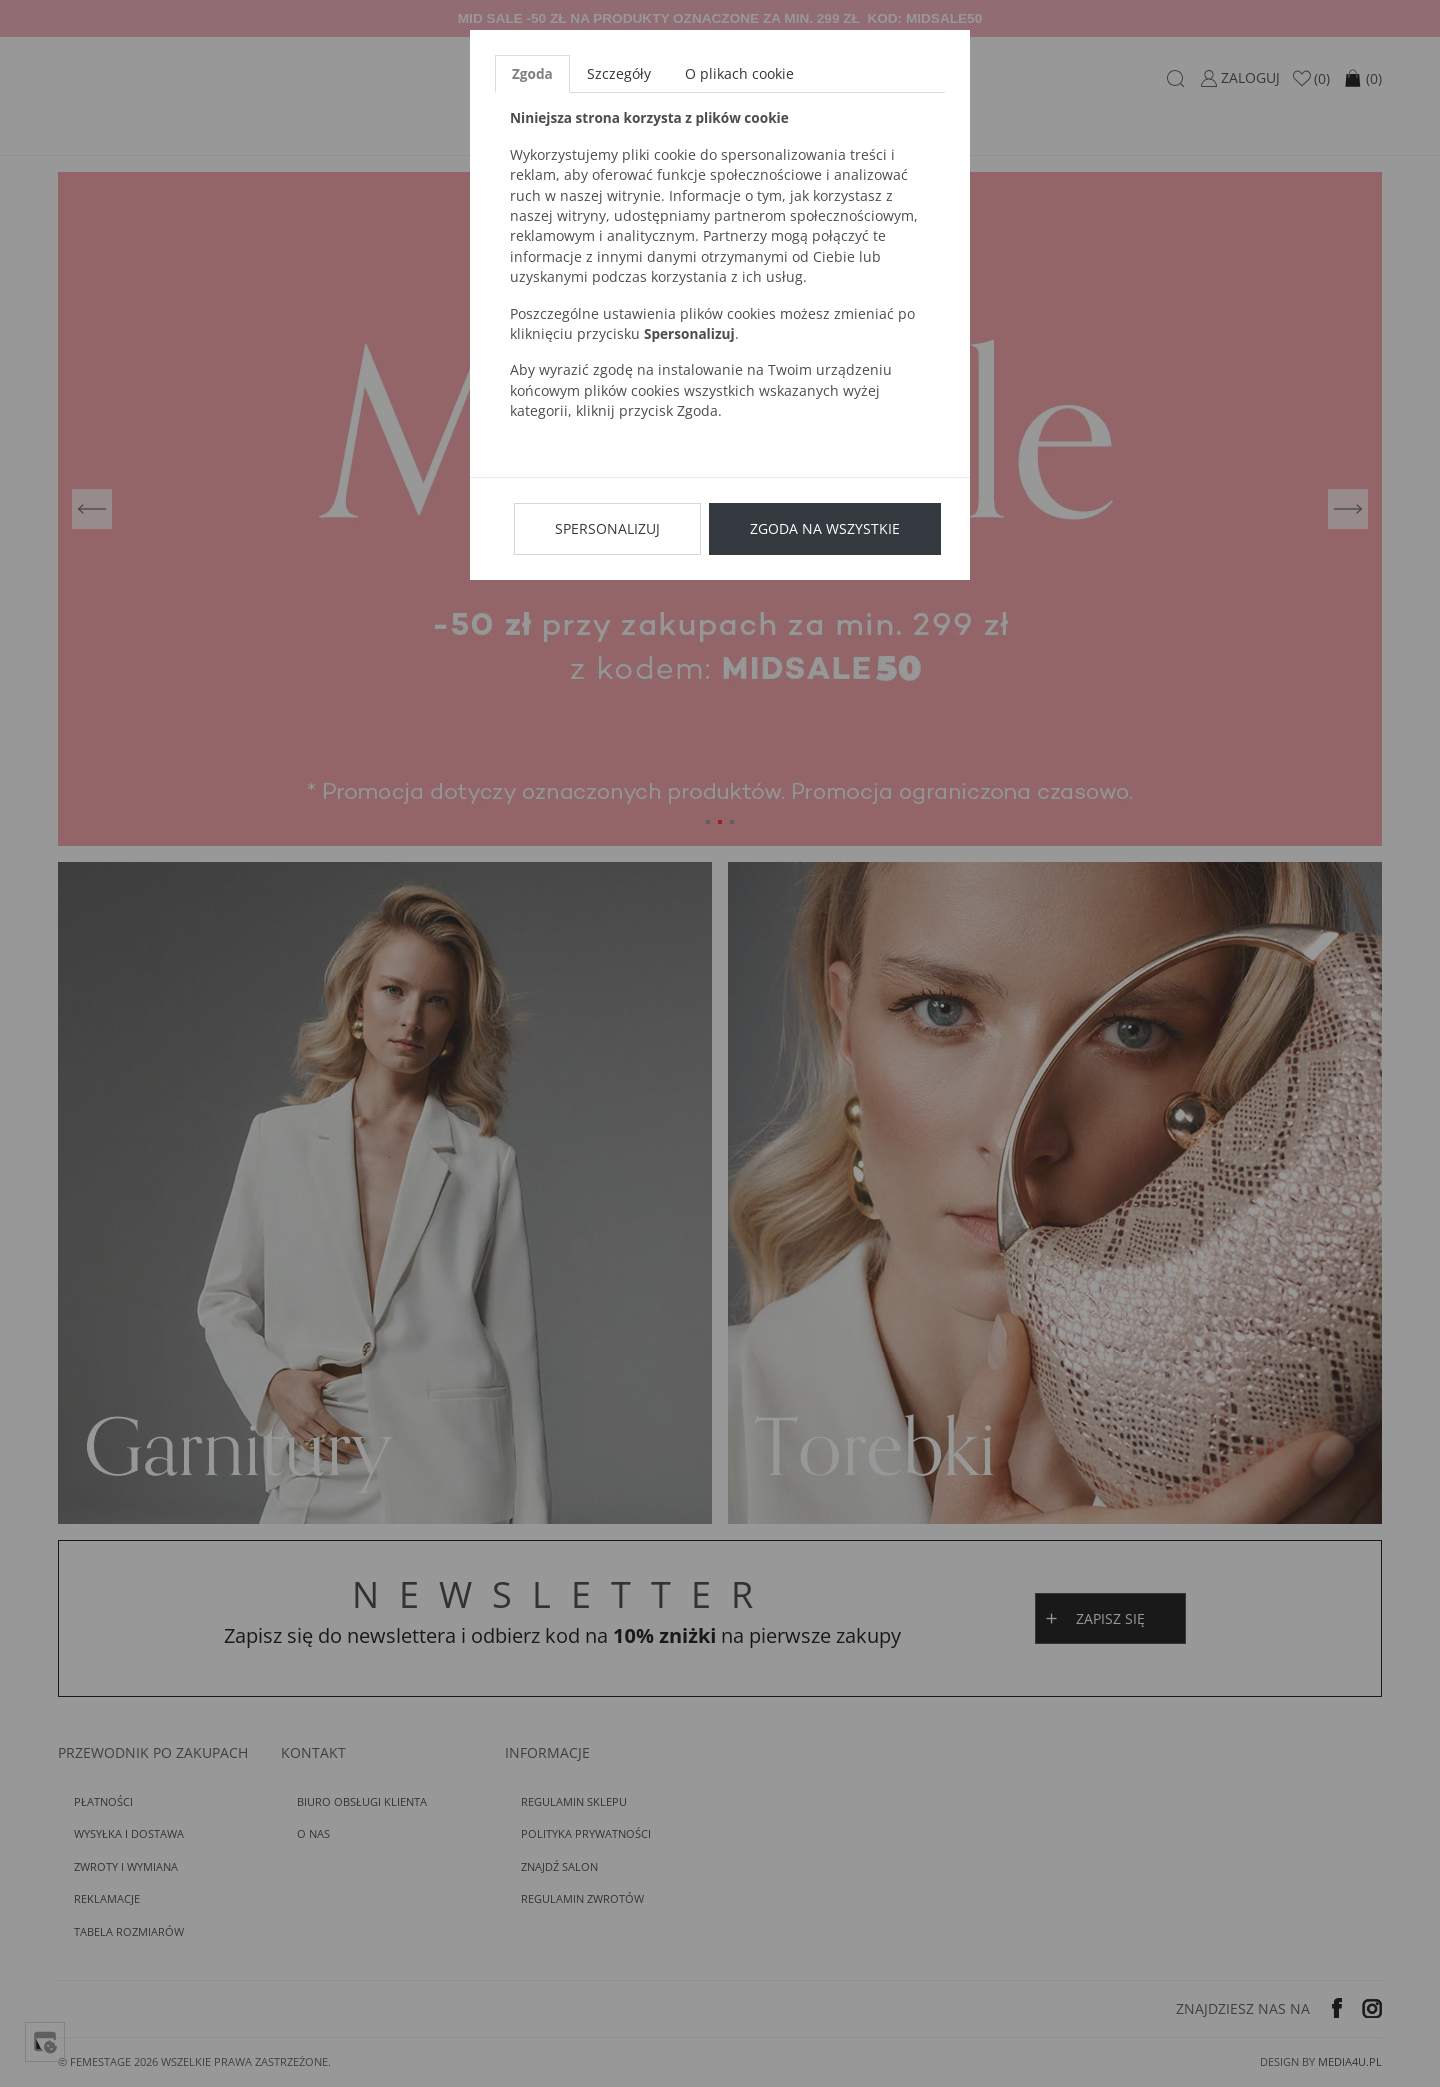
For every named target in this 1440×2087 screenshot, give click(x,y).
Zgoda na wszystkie (825, 528)
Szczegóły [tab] (619, 73)
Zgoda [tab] (532, 73)
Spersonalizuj (607, 528)
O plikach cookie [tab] (739, 73)
